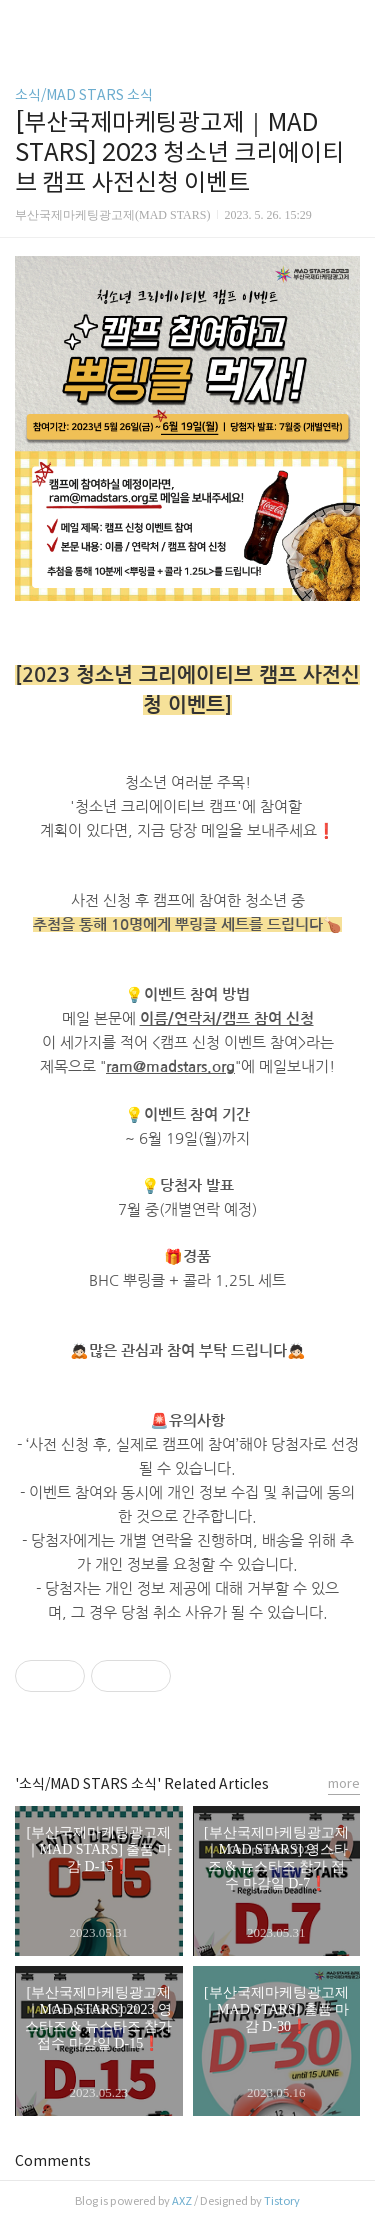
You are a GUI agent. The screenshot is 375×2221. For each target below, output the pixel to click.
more (344, 1783)
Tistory (282, 2201)
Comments (53, 2161)
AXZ (182, 2201)
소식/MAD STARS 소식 (84, 95)
